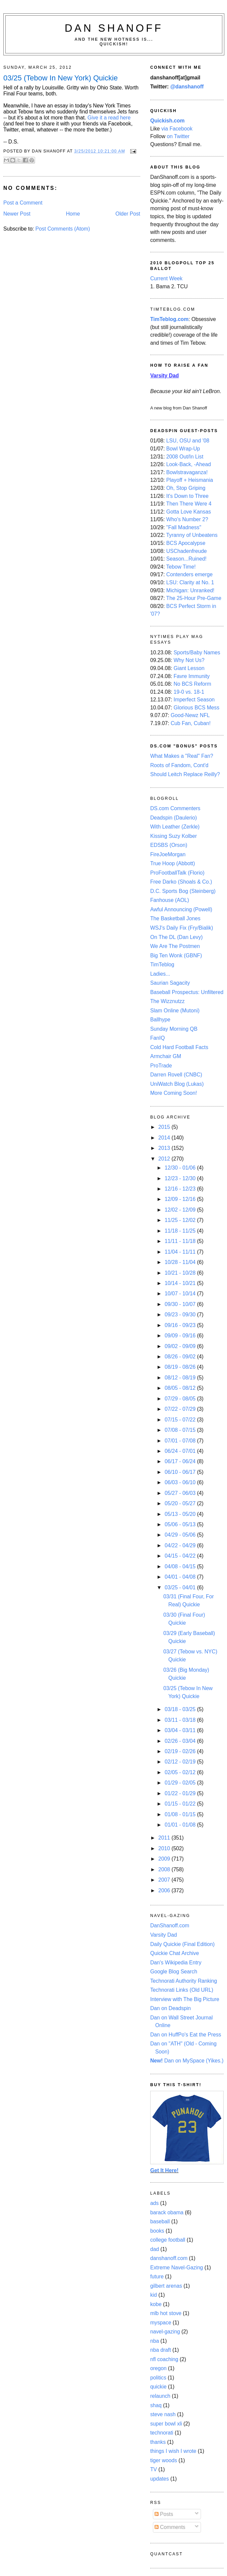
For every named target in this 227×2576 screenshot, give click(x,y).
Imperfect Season (194, 699)
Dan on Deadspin (170, 2008)
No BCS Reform (192, 684)
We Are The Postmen (175, 946)
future (157, 2276)
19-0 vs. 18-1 (189, 692)
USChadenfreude (186, 551)
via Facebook (177, 128)
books (157, 2231)
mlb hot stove (165, 2313)
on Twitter (178, 136)
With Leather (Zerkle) (175, 827)
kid (153, 2295)
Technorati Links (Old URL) (181, 1990)
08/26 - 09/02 (181, 1356)
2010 (164, 1848)
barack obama (167, 2212)
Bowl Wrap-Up (183, 448)
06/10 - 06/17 (181, 1472)
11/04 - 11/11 (181, 1252)
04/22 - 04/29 (181, 1545)
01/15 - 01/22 (181, 1804)
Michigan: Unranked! (190, 590)
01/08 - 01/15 (181, 1814)
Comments (170, 2527)
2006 (164, 1890)
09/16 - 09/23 (181, 1325)
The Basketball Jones (175, 918)
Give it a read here (109, 117)
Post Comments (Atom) (62, 229)
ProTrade (161, 1065)
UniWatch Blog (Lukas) (177, 1084)
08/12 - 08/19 (181, 1377)
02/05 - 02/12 (181, 1772)
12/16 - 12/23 (181, 1189)
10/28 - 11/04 (181, 1262)
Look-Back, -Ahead (188, 464)
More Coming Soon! (173, 1093)
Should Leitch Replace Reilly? (185, 774)
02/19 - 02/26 (181, 1751)
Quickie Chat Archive (174, 1953)
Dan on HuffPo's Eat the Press (185, 2034)
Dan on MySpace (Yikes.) (187, 2060)
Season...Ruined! (186, 559)
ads (154, 2203)
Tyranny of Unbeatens (192, 535)
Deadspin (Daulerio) (173, 818)
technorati (161, 2433)
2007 (164, 1880)
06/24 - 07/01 (181, 1451)
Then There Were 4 (189, 504)
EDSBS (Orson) (168, 845)
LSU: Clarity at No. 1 (190, 582)
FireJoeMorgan (168, 854)
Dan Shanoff (114, 28)
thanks (158, 2442)
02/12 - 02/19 (181, 1761)
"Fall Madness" (183, 527)
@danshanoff (187, 86)
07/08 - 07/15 (181, 1430)
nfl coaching (164, 2359)
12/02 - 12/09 (181, 1210)
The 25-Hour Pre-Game (193, 598)
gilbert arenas (166, 2286)
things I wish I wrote (173, 2451)
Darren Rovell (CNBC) (176, 1074)
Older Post (128, 214)
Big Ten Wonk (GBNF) (176, 955)
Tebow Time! (181, 567)
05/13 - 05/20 (181, 1514)
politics (158, 2377)
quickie (158, 2386)
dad (154, 2249)
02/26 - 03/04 (181, 1741)
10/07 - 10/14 (181, 1293)
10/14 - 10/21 (181, 1283)
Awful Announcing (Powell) (181, 909)
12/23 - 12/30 (181, 1178)
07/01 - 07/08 (181, 1440)
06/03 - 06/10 (181, 1482)
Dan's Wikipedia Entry (175, 1962)
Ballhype (160, 1019)
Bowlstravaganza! (187, 472)
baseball (160, 2221)
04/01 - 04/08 (181, 1577)
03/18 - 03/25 (181, 1709)
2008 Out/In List (184, 456)
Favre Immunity (192, 676)
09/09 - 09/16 (181, 1335)
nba (154, 2341)
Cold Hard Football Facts (179, 1047)
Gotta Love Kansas (188, 512)
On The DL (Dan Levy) (176, 937)
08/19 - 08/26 (181, 1367)
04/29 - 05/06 (181, 1535)
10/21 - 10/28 (181, 1273)
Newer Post (16, 214)
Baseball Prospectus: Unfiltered (186, 992)
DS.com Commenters (175, 808)
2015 (164, 1127)
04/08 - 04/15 (181, 1566)
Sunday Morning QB (174, 1029)
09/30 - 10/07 (181, 1304)
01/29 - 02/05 (181, 1783)
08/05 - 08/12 (181, 1388)
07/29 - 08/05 (181, 1398)
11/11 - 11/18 (181, 1241)
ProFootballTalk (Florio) (177, 873)
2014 (164, 1138)
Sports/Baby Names (197, 652)
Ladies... (160, 974)
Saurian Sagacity (170, 983)
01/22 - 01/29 (181, 1793)
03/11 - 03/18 (181, 1720)
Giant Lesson (189, 668)
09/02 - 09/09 (181, 1346)
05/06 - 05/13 (181, 1524)
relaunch (160, 2396)
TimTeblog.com (169, 319)
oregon (158, 2368)
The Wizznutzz (167, 1001)
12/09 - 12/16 (181, 1199)
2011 (164, 1838)
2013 (164, 1148)
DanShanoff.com (169, 1925)
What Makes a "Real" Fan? (181, 756)
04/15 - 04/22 (181, 1556)
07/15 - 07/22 (181, 1419)
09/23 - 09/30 (181, 1314)
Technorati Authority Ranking (183, 1981)
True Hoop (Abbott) (172, 863)
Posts (164, 2514)
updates (159, 2479)
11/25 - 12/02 (181, 1220)
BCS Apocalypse (185, 543)
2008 (164, 1869)
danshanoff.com (169, 2258)
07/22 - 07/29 (181, 1409)
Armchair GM (165, 1056)
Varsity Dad (163, 1935)
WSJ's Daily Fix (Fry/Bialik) (181, 928)
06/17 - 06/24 (181, 1461)
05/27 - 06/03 (181, 1493)
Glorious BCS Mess (196, 707)
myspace (160, 2322)
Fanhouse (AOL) (169, 900)
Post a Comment (22, 203)
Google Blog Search (173, 1971)
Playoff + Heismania (189, 480)
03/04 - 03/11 (181, 1730)
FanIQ (157, 1038)
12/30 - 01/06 (181, 1168)
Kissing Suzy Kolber (173, 836)
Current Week (166, 278)
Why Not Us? (189, 660)
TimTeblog (162, 964)
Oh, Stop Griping (185, 488)
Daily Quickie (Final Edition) (182, 1944)
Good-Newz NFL (190, 715)
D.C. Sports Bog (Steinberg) (183, 891)
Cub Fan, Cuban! (191, 723)
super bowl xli (166, 2424)
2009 (164, 1859)
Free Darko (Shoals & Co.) (181, 882)
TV (153, 2469)
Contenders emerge (189, 574)
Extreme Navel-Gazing (176, 2267)
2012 (164, 1159)
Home (73, 214)
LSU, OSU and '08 (187, 440)
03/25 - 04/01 (181, 1587)
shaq (156, 2405)
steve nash (163, 2414)
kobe (156, 2304)
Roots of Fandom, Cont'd (179, 765)
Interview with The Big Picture (184, 1999)
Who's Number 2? (187, 519)
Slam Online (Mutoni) (175, 1010)
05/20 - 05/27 (181, 1503)
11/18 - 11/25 (181, 1231)
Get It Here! (164, 2170)
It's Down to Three (187, 496)
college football (167, 2240)
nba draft (160, 2350)
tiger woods (163, 2460)
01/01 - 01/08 (181, 1825)
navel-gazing (165, 2331)
